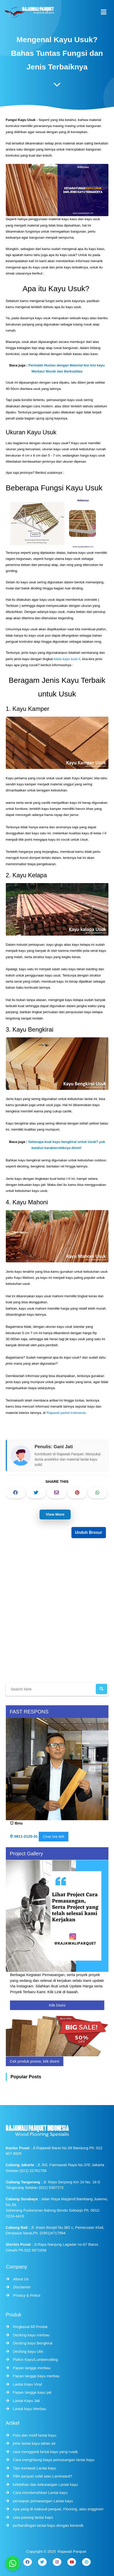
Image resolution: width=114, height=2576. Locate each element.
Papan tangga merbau (31, 2368)
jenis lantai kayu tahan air (34, 2443)
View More (55, 1514)
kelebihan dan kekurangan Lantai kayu (45, 2484)
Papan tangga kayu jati (32, 2392)
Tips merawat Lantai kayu (34, 2468)
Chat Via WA (53, 1836)
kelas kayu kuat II (67, 659)
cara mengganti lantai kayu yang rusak (45, 2451)
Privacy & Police (27, 2295)
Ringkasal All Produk (30, 2326)
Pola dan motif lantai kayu (34, 2435)
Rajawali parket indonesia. (66, 1413)
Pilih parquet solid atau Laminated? (42, 2476)
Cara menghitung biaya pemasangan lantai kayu (53, 2460)
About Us (21, 2279)
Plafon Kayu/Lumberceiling (35, 2359)
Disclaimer (22, 2287)
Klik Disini (57, 2005)
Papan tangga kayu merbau (36, 2376)
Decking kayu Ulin (28, 2351)
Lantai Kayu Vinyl (27, 2384)
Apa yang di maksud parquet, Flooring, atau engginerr (58, 2509)
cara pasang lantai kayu (33, 2517)
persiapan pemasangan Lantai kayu (43, 2501)
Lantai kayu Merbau (29, 2409)
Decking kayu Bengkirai (33, 2343)
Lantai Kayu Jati (26, 2400)
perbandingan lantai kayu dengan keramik (48, 2525)
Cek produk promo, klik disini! (35, 2061)
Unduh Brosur (88, 1532)
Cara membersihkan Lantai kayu (40, 2492)
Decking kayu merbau (31, 2335)
